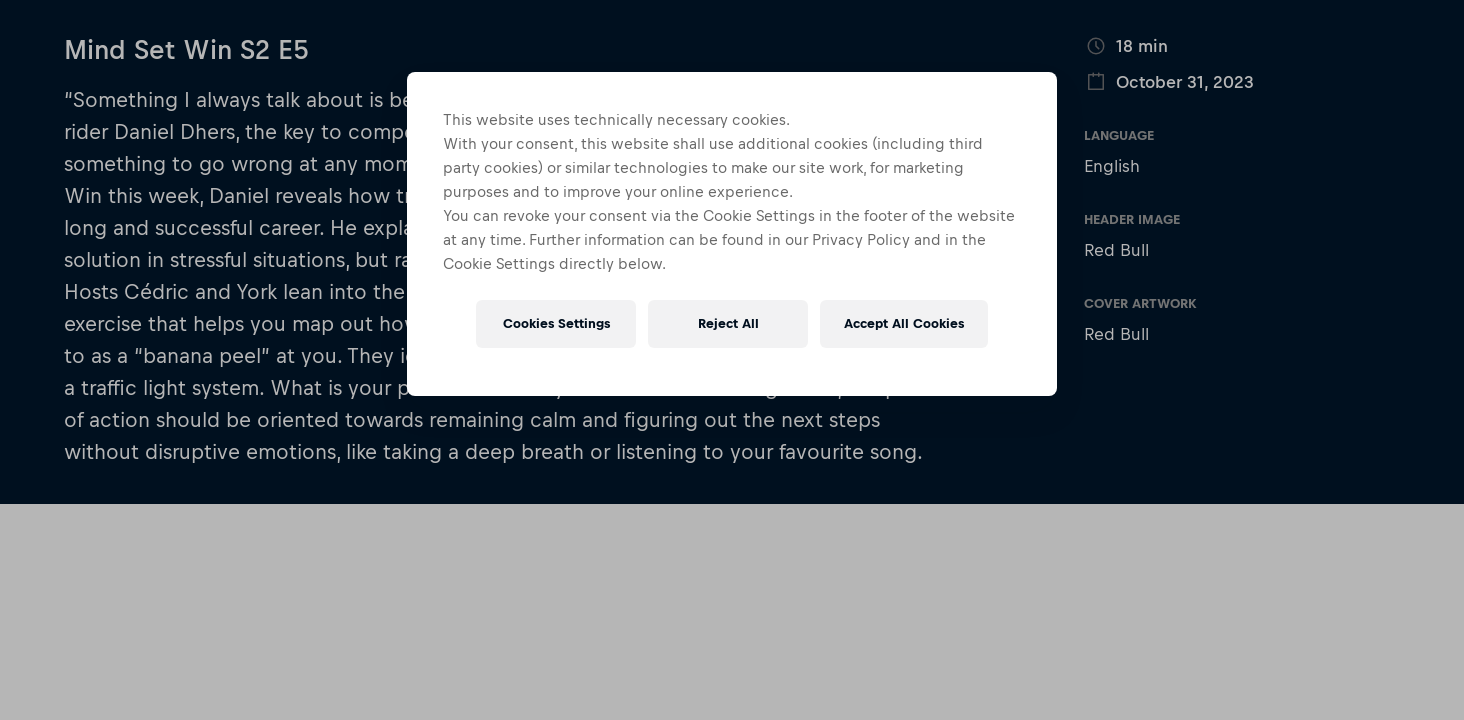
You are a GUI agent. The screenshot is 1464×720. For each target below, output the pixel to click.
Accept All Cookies (904, 323)
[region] (732, 234)
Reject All (728, 323)
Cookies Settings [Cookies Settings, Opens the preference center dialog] (556, 323)
